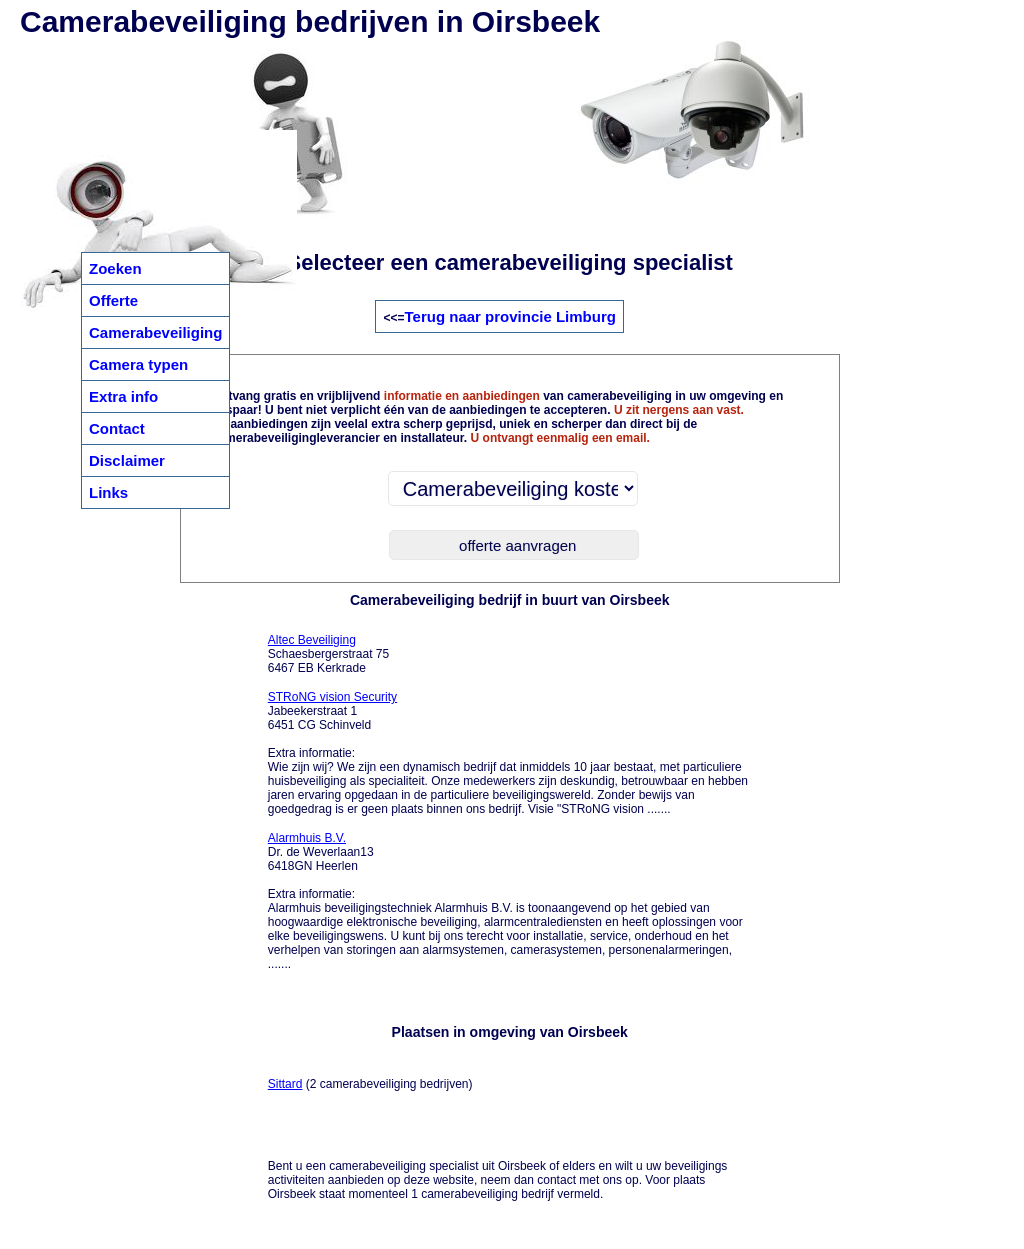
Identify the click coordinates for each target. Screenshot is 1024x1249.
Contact (117, 428)
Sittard (285, 1084)
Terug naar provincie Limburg (510, 316)
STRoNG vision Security (332, 697)
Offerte (113, 300)
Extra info (123, 396)
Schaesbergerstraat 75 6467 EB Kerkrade (328, 654)
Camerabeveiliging (155, 332)
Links (108, 492)
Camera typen (138, 364)
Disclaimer (127, 460)
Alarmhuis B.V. (307, 838)
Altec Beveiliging (312, 640)
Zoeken (115, 268)
